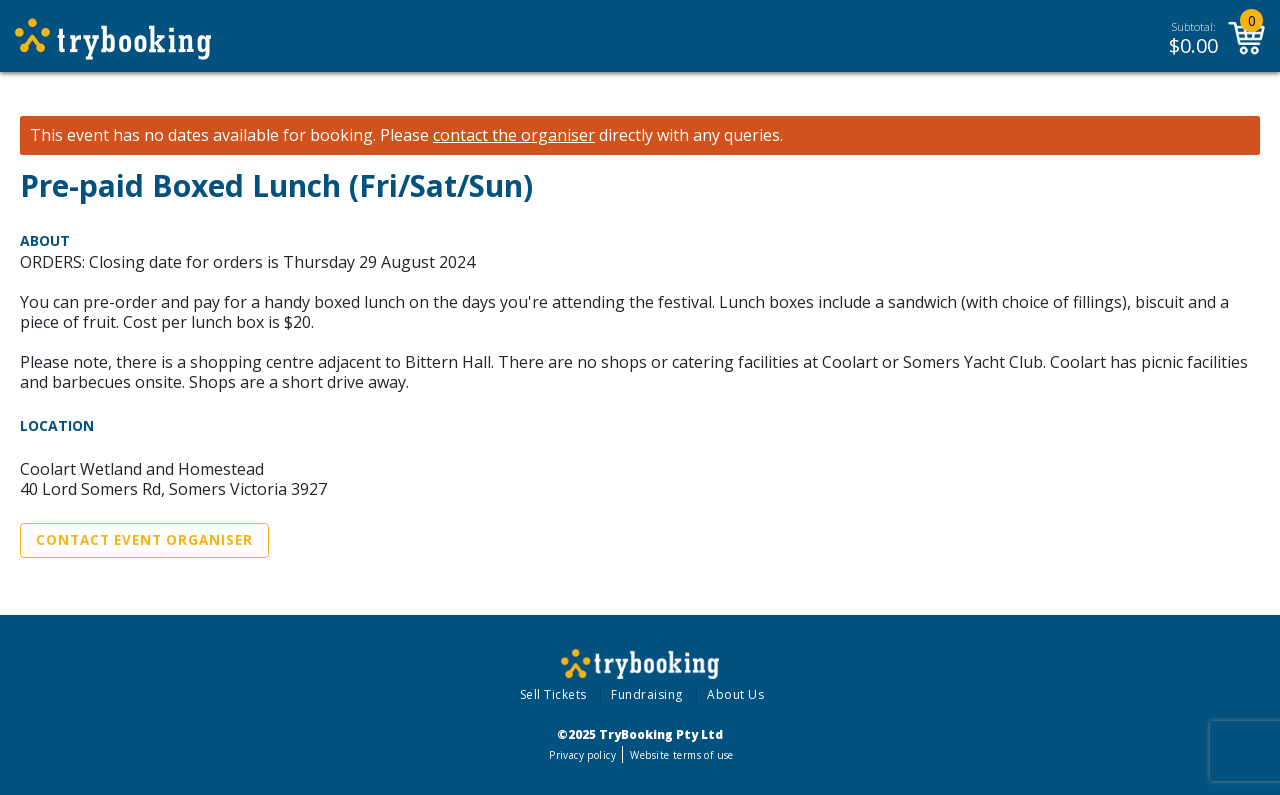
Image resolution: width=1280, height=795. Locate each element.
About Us (735, 694)
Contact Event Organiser (144, 540)
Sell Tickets (553, 694)
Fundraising (647, 694)
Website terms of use (681, 755)
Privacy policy (582, 755)
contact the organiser (514, 135)
